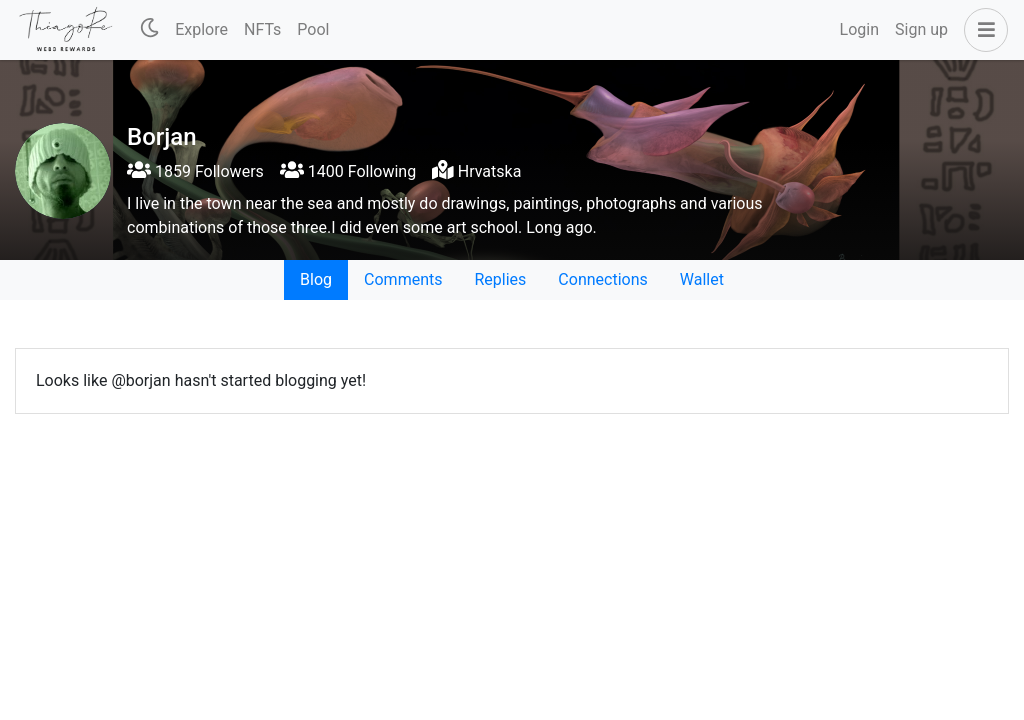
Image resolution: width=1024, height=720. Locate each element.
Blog (316, 279)
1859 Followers (195, 171)
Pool (313, 29)
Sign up (921, 29)
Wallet (702, 279)
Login (859, 29)
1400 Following (348, 171)
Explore (201, 29)
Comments (403, 279)
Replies (500, 279)
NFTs (262, 29)
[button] (982, 30)
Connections (602, 279)
